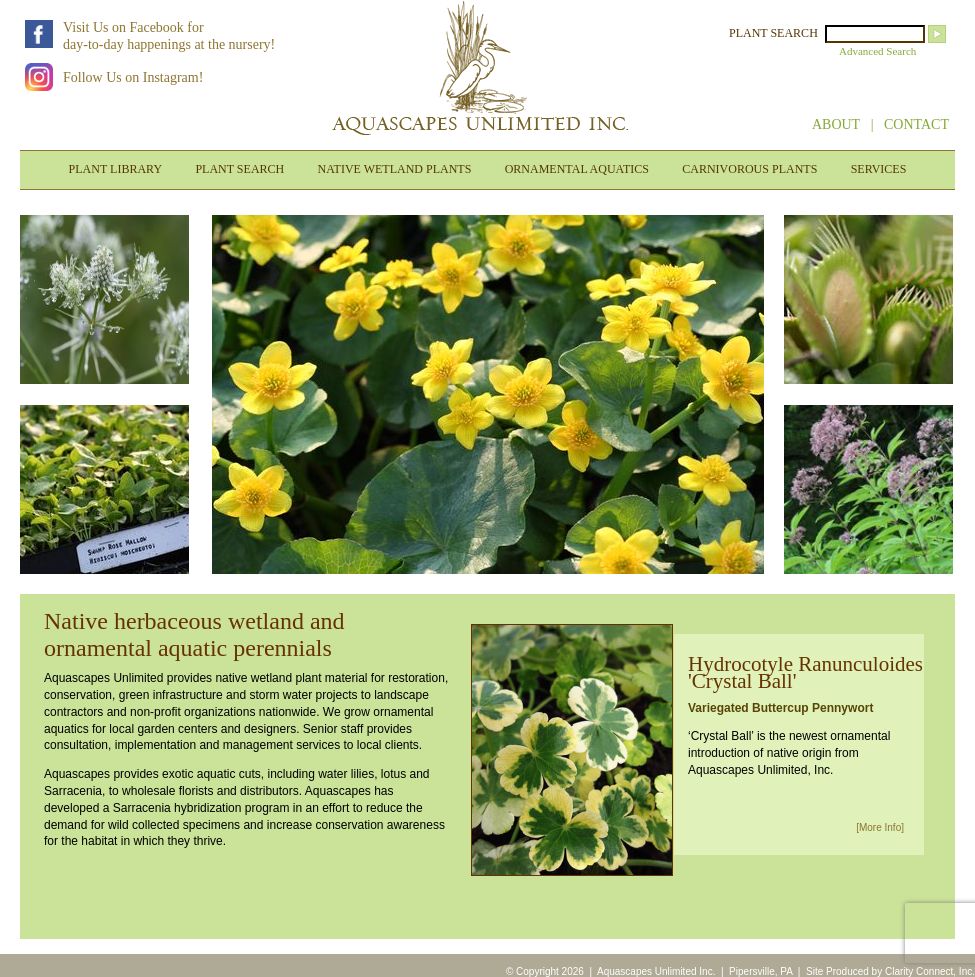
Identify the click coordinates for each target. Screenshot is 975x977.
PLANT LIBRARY (115, 169)
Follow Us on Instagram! (133, 77)
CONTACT (916, 124)
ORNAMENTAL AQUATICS (577, 169)
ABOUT (836, 124)
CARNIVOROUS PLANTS (749, 169)
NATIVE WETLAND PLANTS (395, 169)
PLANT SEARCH (773, 33)
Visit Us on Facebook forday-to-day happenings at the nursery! (169, 36)
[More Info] (880, 827)
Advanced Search (877, 51)
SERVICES (879, 169)
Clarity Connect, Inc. (930, 971)
